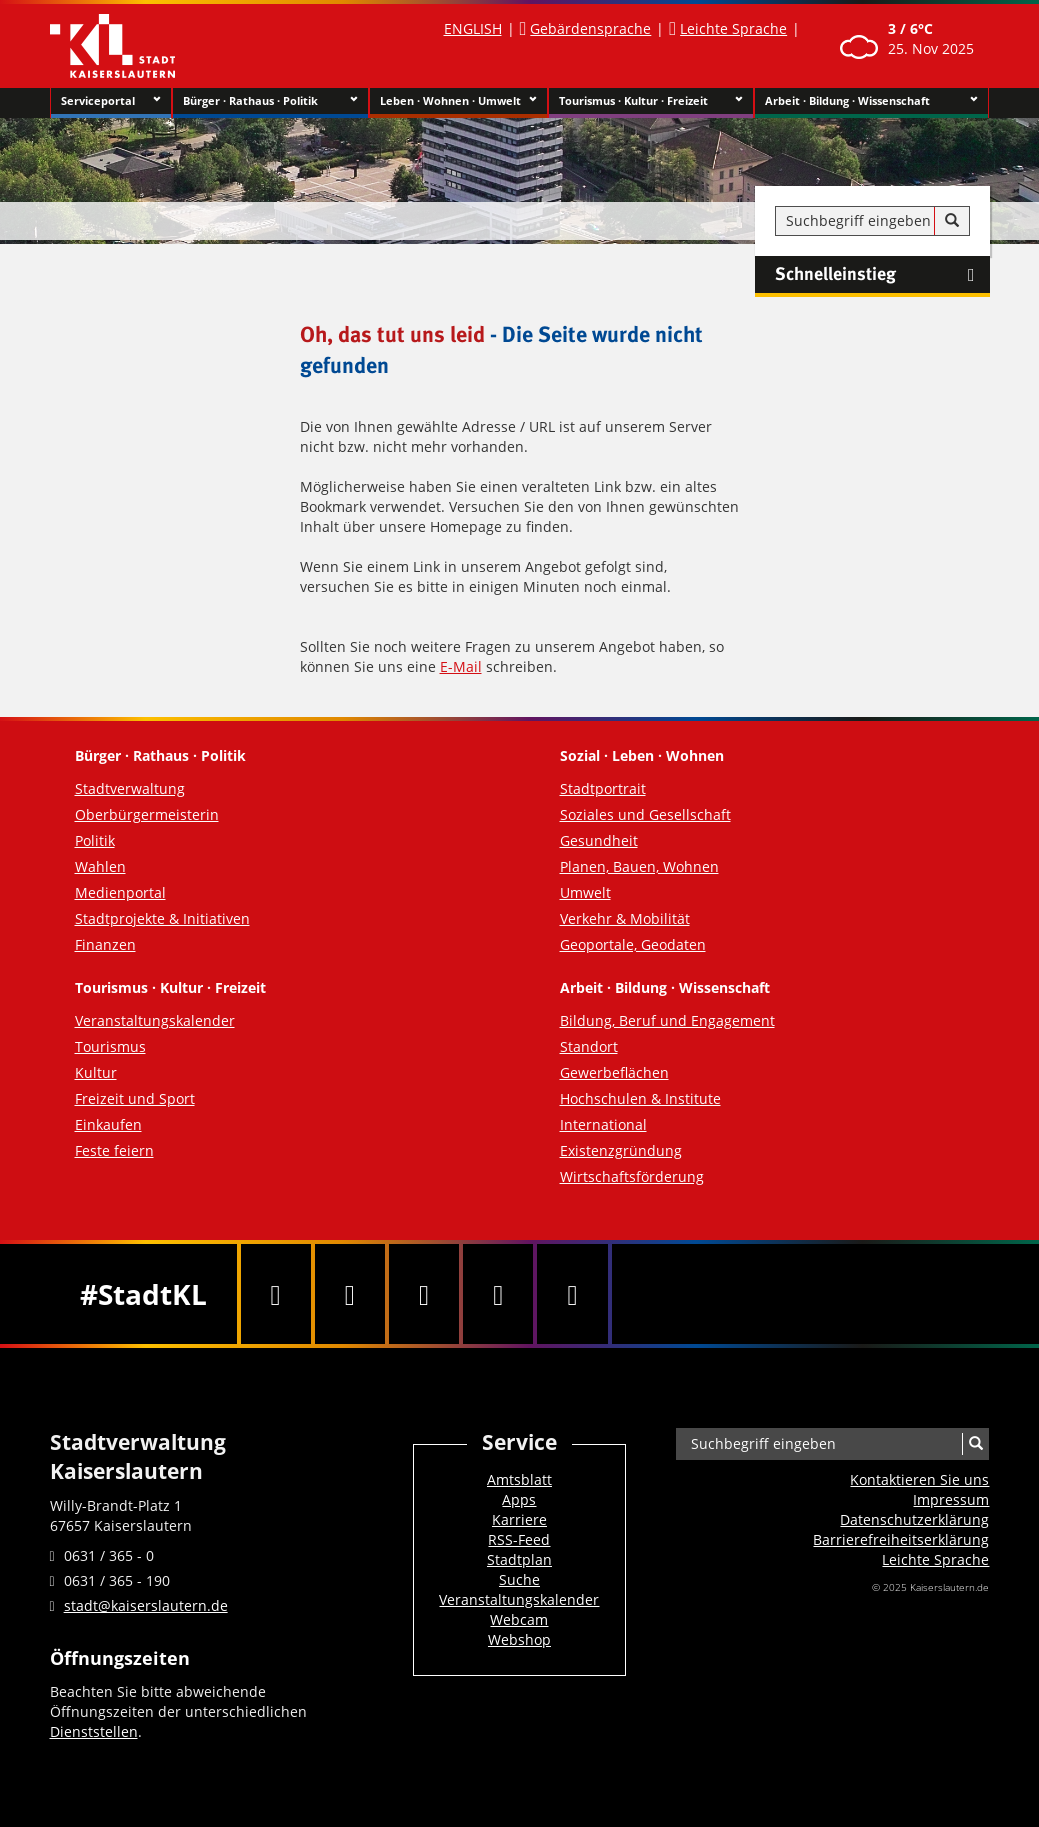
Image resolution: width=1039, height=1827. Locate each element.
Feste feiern (114, 1150)
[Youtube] (424, 1294)
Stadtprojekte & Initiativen (162, 918)
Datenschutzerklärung (914, 1519)
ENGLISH (473, 28)
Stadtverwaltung (130, 788)
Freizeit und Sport (135, 1098)
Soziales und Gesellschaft (645, 814)
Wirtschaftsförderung (632, 1176)
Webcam (519, 1619)
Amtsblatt (519, 1479)
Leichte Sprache (733, 28)
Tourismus (110, 1046)
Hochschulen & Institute (640, 1098)
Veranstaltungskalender (155, 1020)
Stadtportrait (603, 788)
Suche (519, 1579)
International (603, 1124)
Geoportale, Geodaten (633, 944)
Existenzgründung (621, 1150)
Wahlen (100, 866)
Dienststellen (94, 1731)
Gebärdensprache (590, 28)
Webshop (519, 1639)
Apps (519, 1499)
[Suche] (952, 221)
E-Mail (461, 666)
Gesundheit (599, 840)
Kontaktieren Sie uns (919, 1479)
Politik (95, 840)
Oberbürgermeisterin (147, 814)
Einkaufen (108, 1124)
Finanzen (105, 944)
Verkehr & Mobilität (625, 918)
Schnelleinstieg (882, 275)
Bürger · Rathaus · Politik (270, 101)
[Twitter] (350, 1294)
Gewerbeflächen (614, 1072)
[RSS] (572, 1294)
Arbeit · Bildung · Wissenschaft (871, 101)
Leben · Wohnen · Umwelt (458, 101)
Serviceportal (111, 101)
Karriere (519, 1519)
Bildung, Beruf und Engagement (667, 1020)
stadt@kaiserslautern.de (146, 1605)
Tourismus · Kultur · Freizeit (651, 101)
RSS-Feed (519, 1539)
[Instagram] (498, 1294)
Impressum (951, 1499)
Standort (589, 1046)
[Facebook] (276, 1294)
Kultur (96, 1072)
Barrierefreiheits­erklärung (901, 1539)
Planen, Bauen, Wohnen (639, 866)
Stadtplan (519, 1559)
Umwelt (585, 892)
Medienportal (120, 892)
